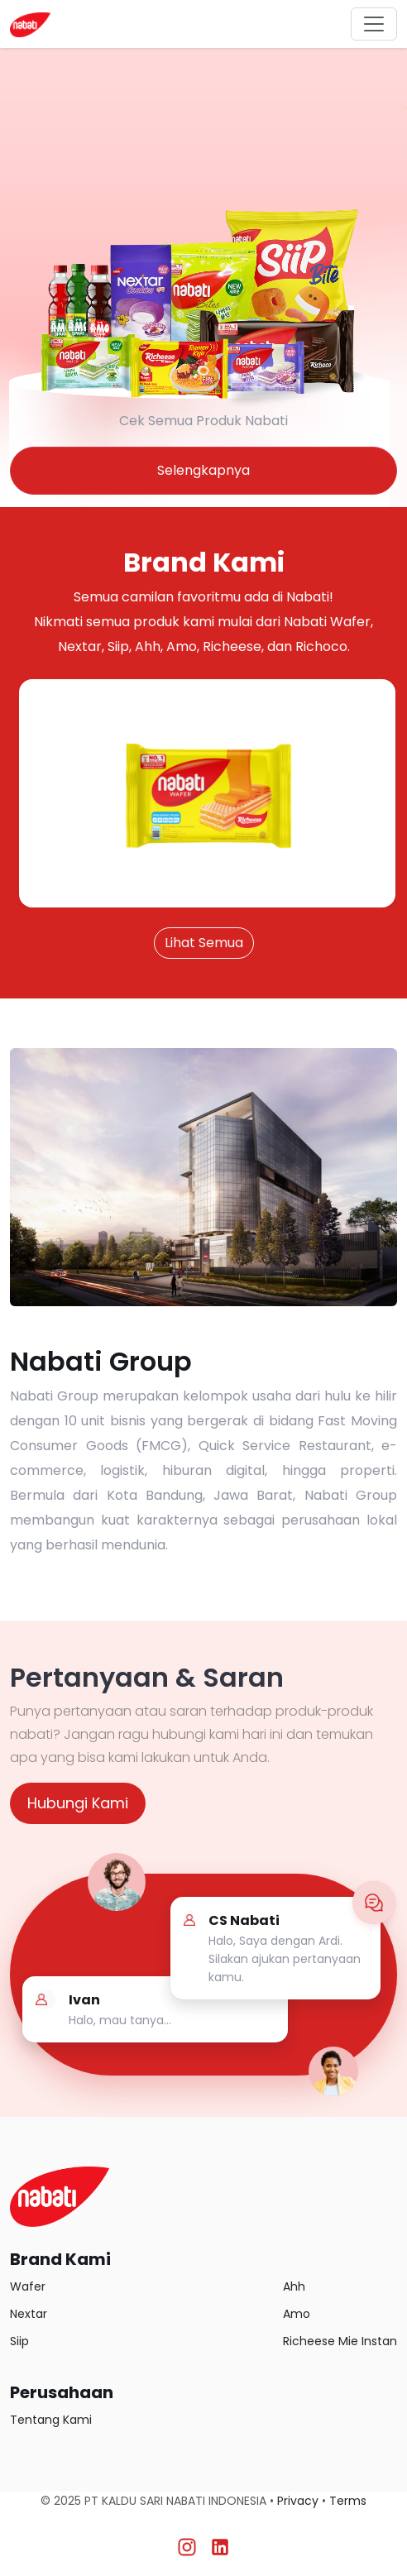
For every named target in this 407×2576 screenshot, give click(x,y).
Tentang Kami (51, 2419)
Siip (19, 2341)
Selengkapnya (203, 470)
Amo (296, 2313)
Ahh (294, 2286)
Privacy (297, 2500)
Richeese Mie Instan (340, 2341)
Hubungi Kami (77, 1803)
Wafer (27, 2286)
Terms (347, 2500)
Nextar (28, 2313)
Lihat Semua (204, 942)
